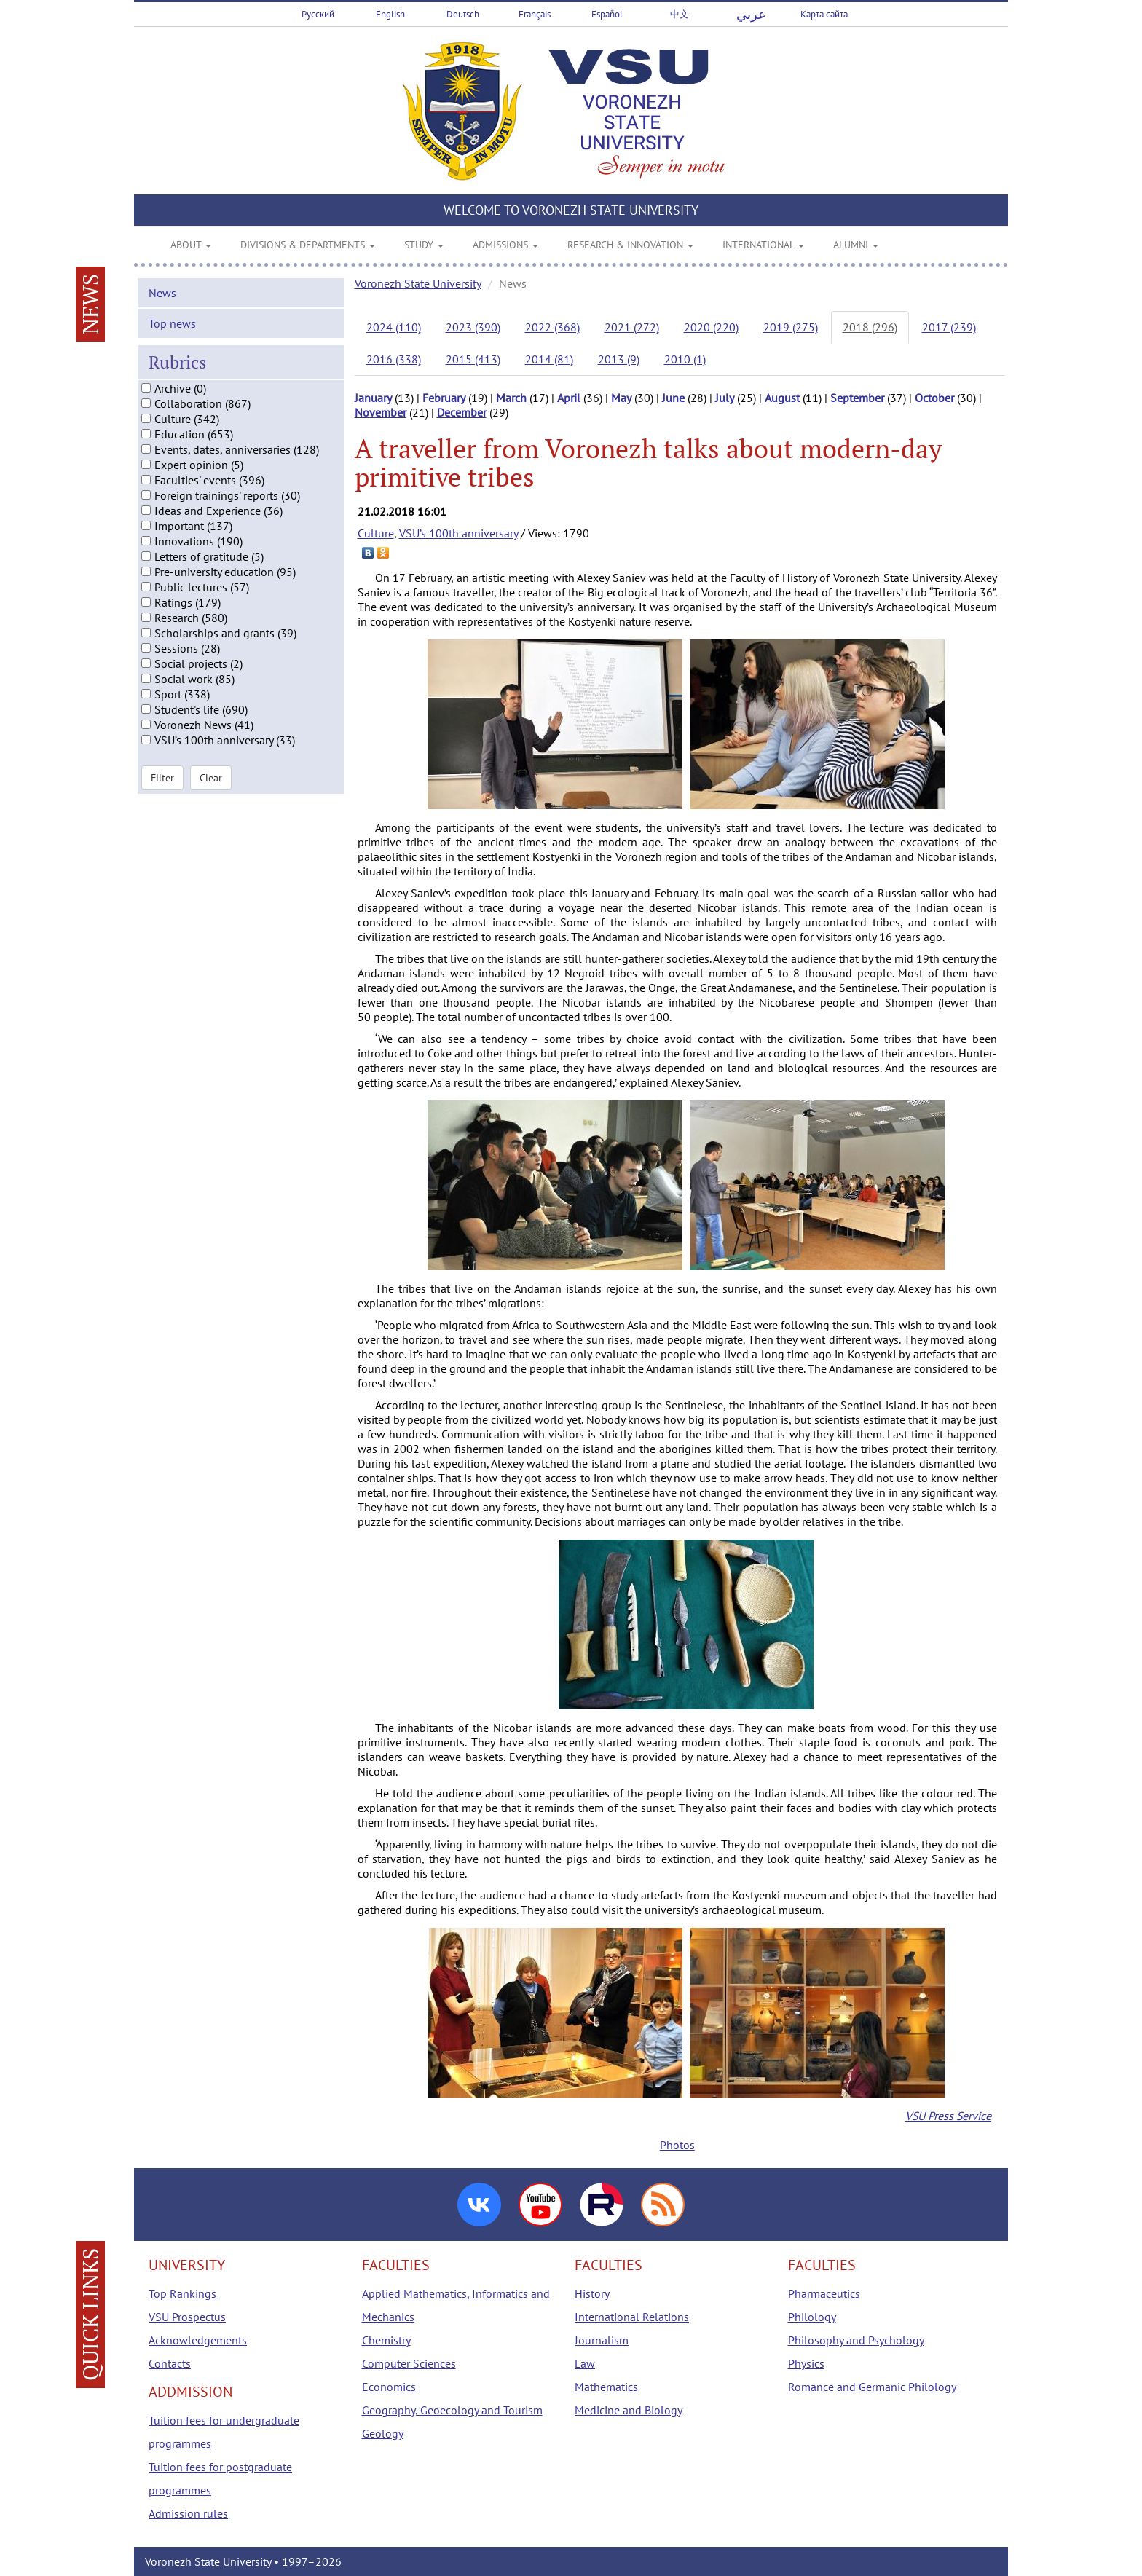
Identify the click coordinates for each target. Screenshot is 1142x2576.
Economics (389, 2386)
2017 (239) (949, 327)
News (162, 303)
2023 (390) (473, 327)
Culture (376, 533)
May (621, 397)
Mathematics (606, 2386)
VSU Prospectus (187, 2316)
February (443, 397)
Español (607, 14)
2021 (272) (632, 327)
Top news (172, 334)
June (673, 397)
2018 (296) (870, 327)
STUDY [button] (424, 244)
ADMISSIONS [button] (505, 244)
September (857, 397)
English (390, 14)
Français (535, 14)
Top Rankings (182, 2293)
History (592, 2293)
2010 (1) (685, 359)
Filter (162, 788)
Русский (318, 14)
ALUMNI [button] (855, 244)
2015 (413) (473, 359)
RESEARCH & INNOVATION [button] (630, 244)
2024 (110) (393, 327)
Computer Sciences (409, 2363)
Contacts (170, 2363)
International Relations (632, 2316)
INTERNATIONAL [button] (763, 244)
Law (585, 2363)
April (568, 397)
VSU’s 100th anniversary (458, 533)
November (380, 412)
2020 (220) (711, 327)
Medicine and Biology (628, 2410)
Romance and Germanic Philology (872, 2386)
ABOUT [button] (190, 244)
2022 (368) (552, 327)
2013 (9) (618, 359)
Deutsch (462, 14)
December (462, 412)
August (782, 397)
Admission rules (188, 2513)
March (511, 397)
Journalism (602, 2340)
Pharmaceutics (824, 2293)
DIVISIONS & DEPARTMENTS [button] (307, 244)
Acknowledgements (198, 2340)
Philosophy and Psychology (856, 2340)
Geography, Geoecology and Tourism (452, 2410)
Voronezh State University (418, 283)
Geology (382, 2433)
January (373, 397)
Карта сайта (824, 14)
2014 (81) (549, 359)
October (934, 397)
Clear (211, 788)
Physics (806, 2363)
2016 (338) (393, 359)
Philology (812, 2316)
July (724, 397)
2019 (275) (790, 327)
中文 (679, 14)
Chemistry (386, 2340)
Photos (677, 2145)
